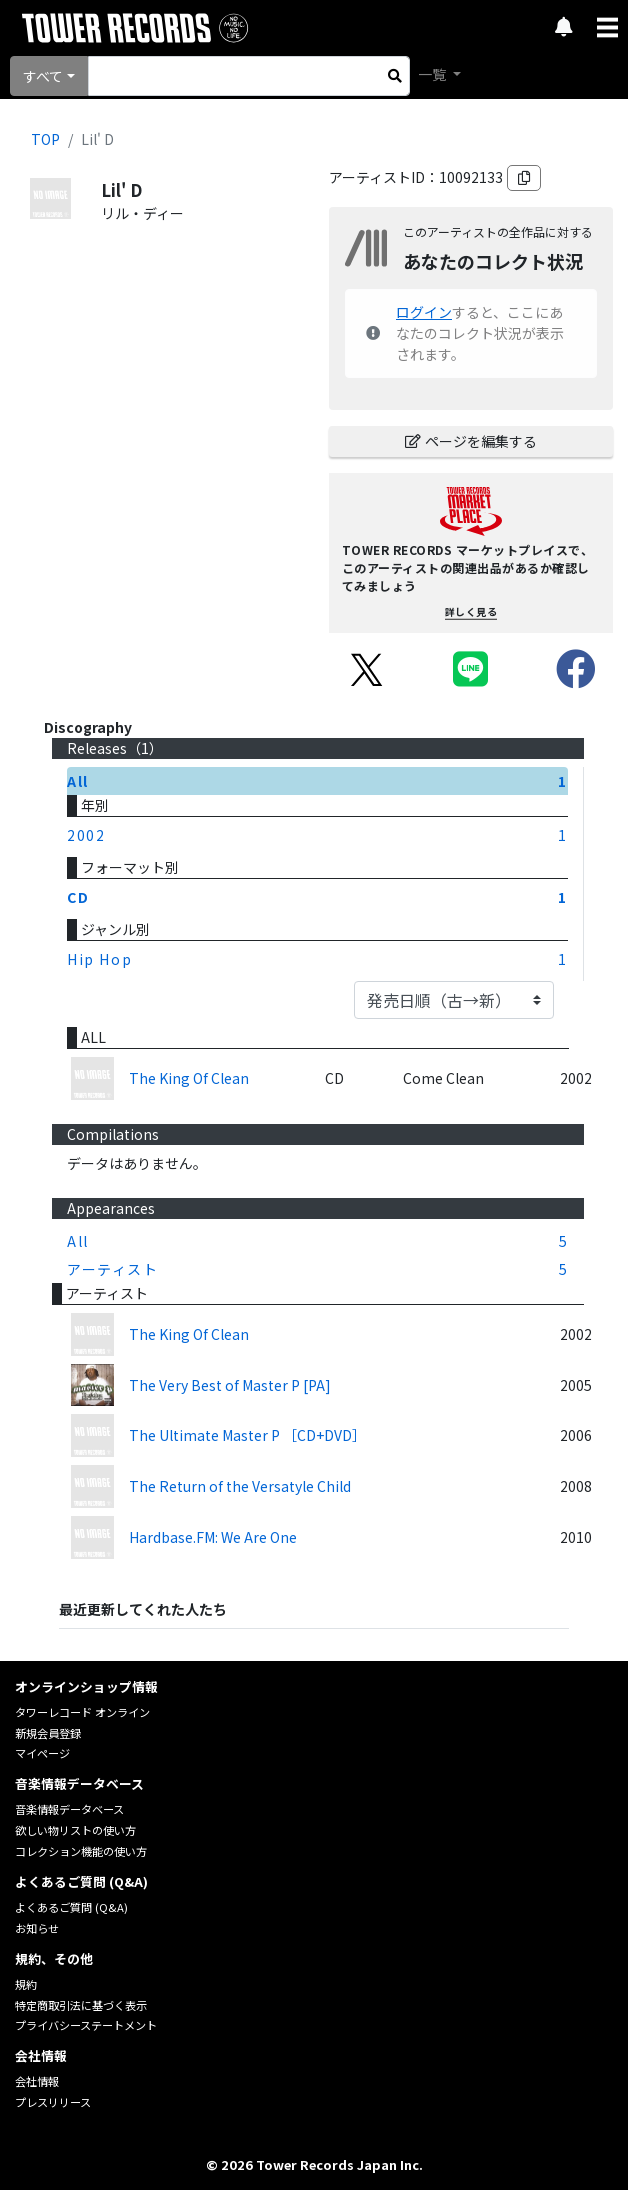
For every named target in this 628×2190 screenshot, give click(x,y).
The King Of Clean (189, 1078)
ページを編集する (471, 441)
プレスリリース (53, 2102)
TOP (45, 139)
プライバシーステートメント (86, 2025)
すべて (43, 76)
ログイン (424, 312)
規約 (26, 1984)
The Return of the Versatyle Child (240, 1486)
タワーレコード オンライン (82, 1712)
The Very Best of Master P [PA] (230, 1385)
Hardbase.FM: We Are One (213, 1537)
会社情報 (37, 2081)
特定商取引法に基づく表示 (81, 2005)
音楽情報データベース (69, 1809)
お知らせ (37, 1928)
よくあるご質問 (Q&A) (71, 1907)
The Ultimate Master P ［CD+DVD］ (247, 1435)
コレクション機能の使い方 (81, 1851)
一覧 (433, 74)
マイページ (42, 1753)
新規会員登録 (48, 1733)
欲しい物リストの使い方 (75, 1830)
